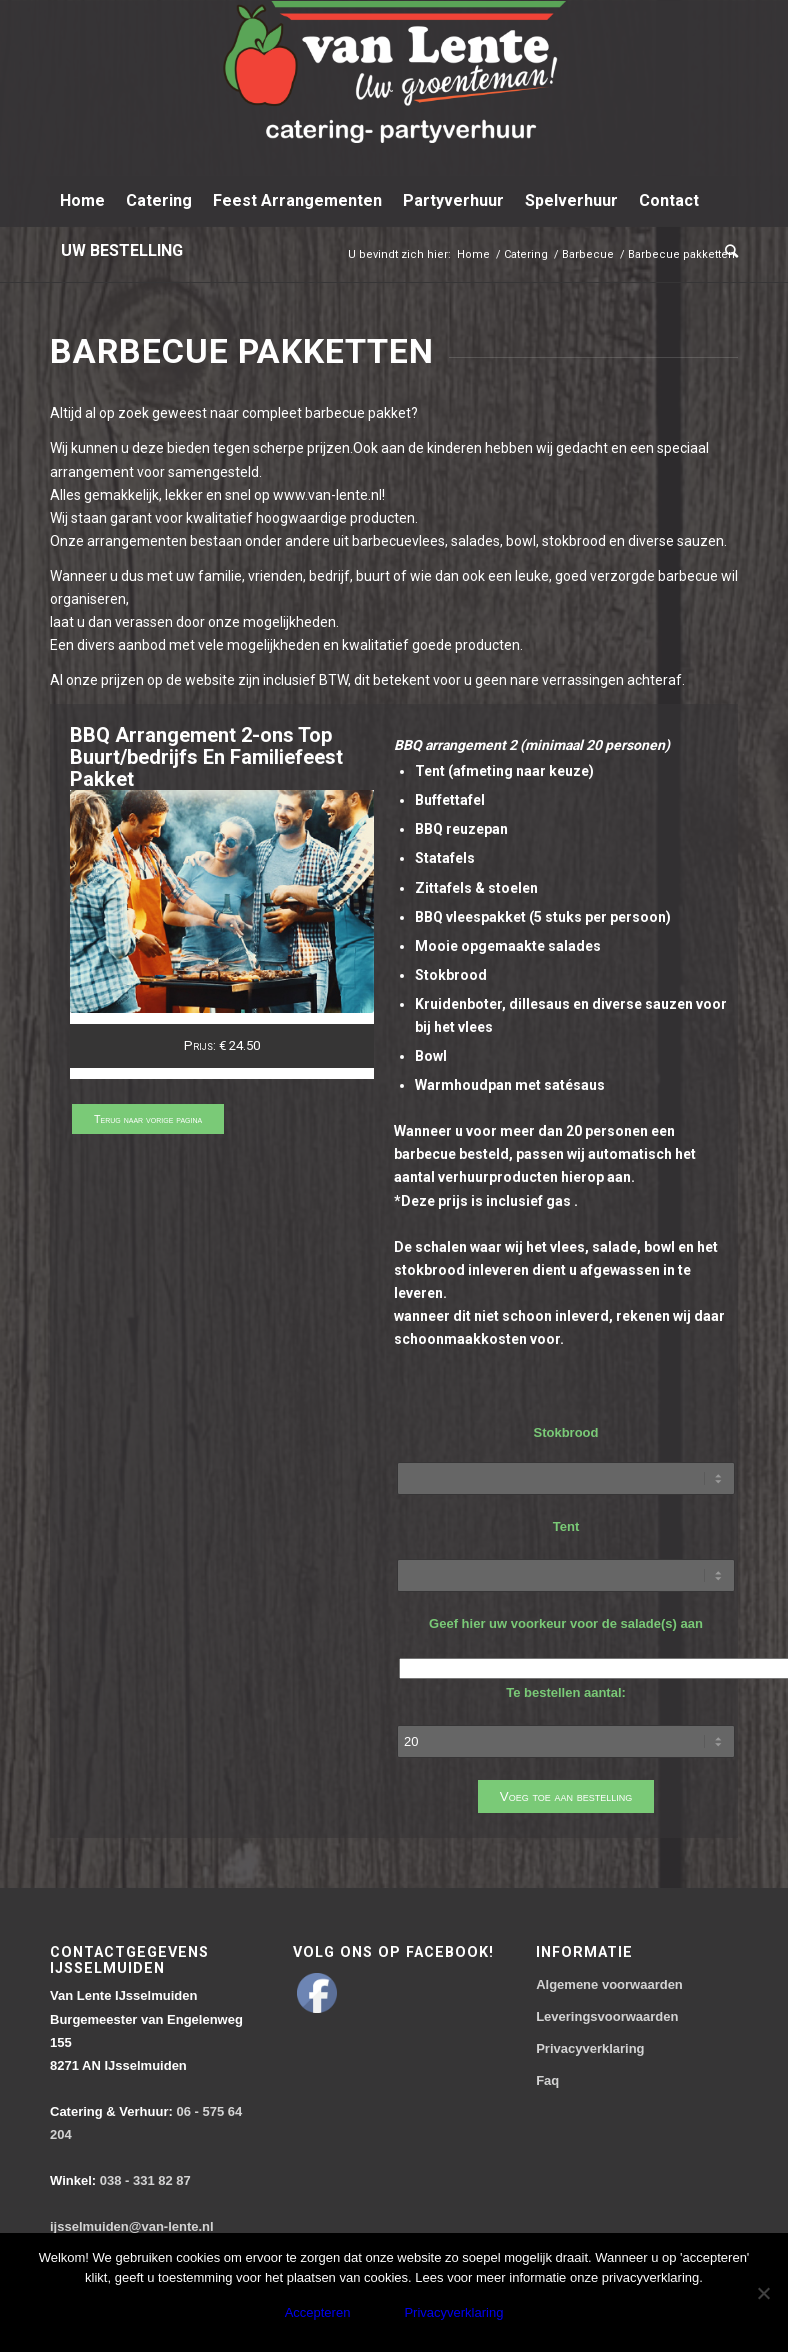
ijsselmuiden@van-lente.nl (132, 2226)
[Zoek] (726, 251)
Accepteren (318, 2312)
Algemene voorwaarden (609, 1984)
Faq (547, 2080)
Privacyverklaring (590, 2048)
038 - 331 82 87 (120, 2180)
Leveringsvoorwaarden (607, 2016)
